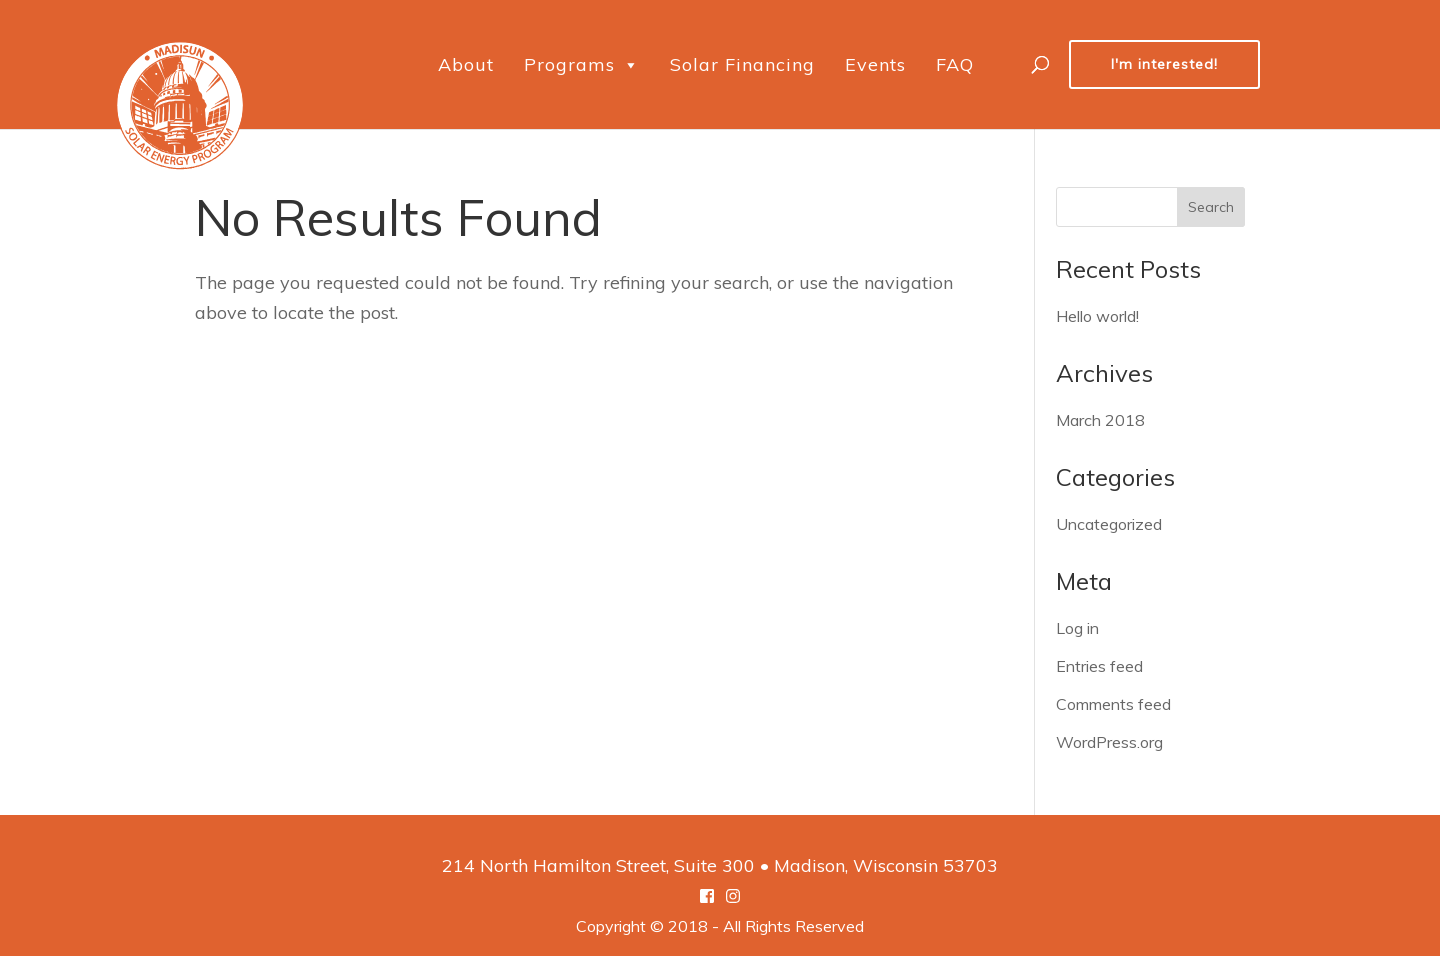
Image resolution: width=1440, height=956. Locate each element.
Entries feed (1099, 666)
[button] (630, 65)
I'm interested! (1164, 64)
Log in (1077, 628)
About (466, 64)
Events (875, 64)
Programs (582, 65)
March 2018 (1100, 420)
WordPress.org (1109, 742)
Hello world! (1097, 316)
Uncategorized (1109, 524)
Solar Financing (742, 64)
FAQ (955, 64)
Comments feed (1113, 704)
